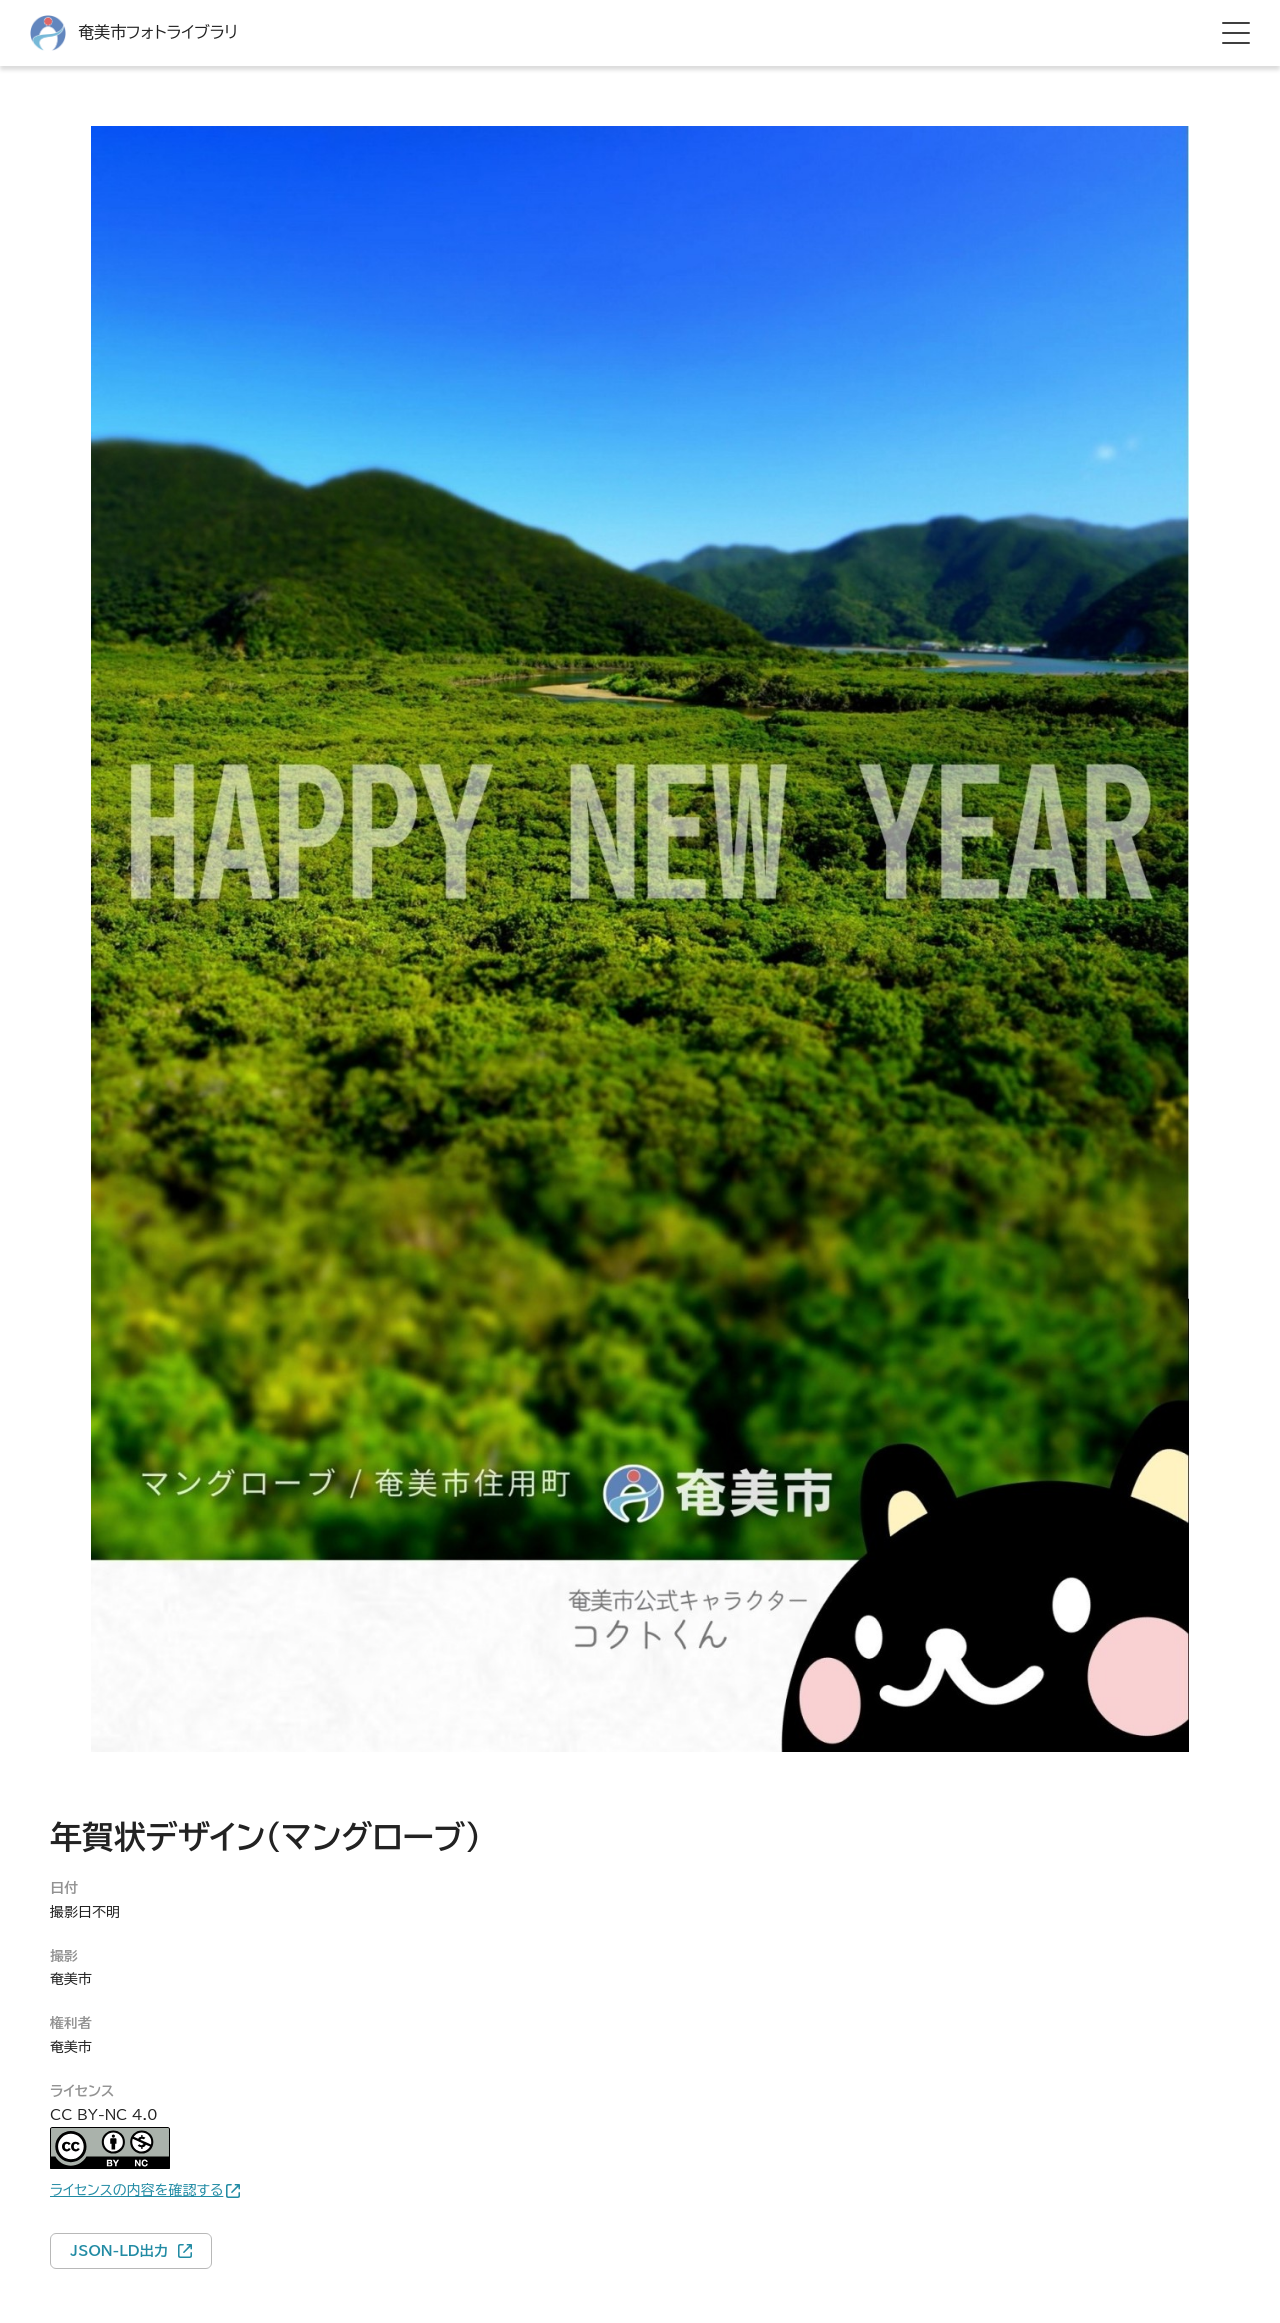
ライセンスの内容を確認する (136, 2190)
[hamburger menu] (1236, 33)
